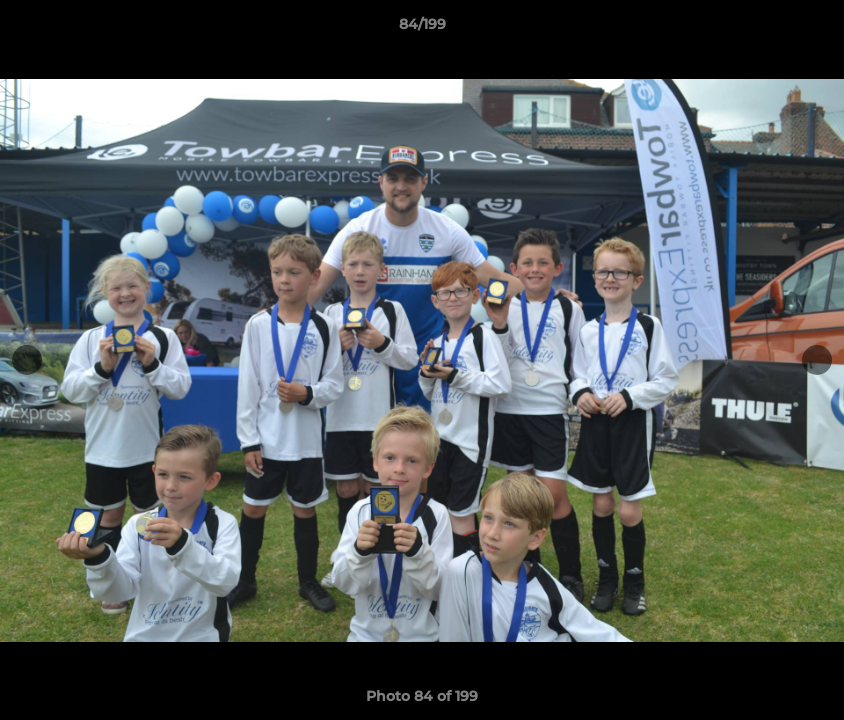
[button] (808, 29)
